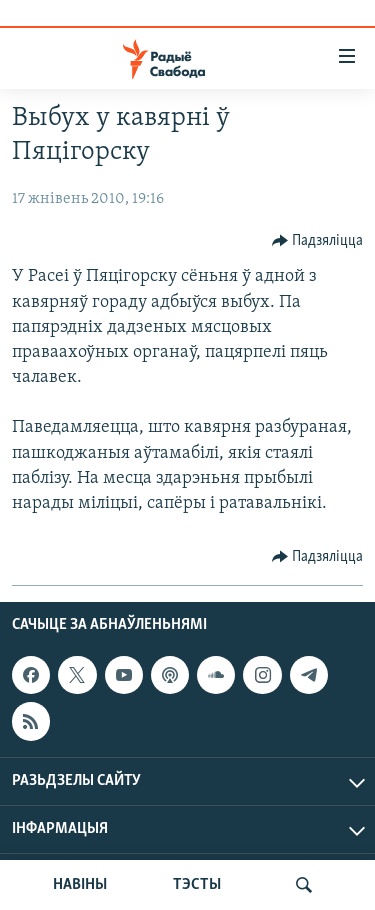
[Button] (318, 241)
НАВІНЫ (80, 885)
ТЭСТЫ (197, 885)
